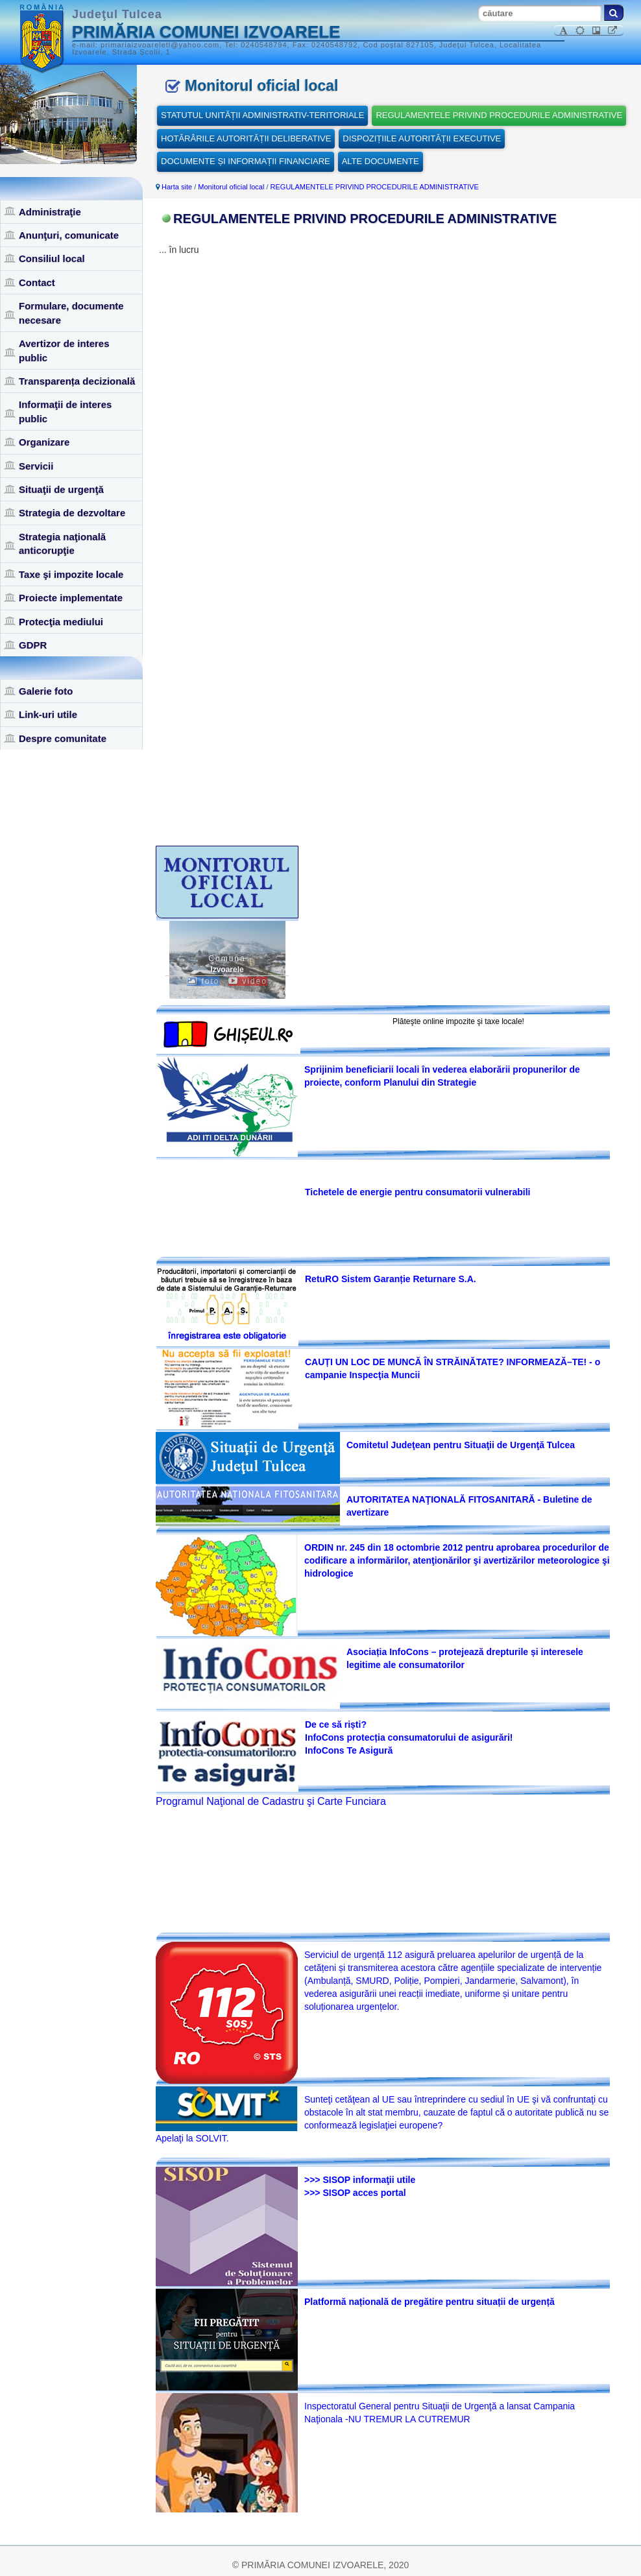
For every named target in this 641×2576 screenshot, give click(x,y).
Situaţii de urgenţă (61, 489)
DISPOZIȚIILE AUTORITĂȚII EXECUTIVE (422, 138)
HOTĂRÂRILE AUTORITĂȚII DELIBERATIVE (246, 138)
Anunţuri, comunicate (69, 235)
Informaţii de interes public (65, 411)
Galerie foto (46, 691)
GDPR (33, 644)
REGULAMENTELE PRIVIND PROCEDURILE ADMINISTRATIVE (499, 115)
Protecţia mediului (61, 621)
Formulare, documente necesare (71, 312)
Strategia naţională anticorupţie (62, 543)
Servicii (36, 465)
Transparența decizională (77, 381)
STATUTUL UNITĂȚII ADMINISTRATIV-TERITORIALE (262, 115)
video (247, 981)
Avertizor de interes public (64, 350)
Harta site (177, 187)
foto (203, 981)
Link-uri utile (48, 714)
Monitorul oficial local (231, 187)
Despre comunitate (62, 738)
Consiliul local (52, 258)
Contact (37, 282)
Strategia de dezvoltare (72, 512)
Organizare (44, 441)
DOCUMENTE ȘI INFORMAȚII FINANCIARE (245, 161)
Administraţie (50, 211)
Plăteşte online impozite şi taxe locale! (458, 1021)
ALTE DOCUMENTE (380, 161)
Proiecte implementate (71, 597)
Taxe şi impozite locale (71, 574)
